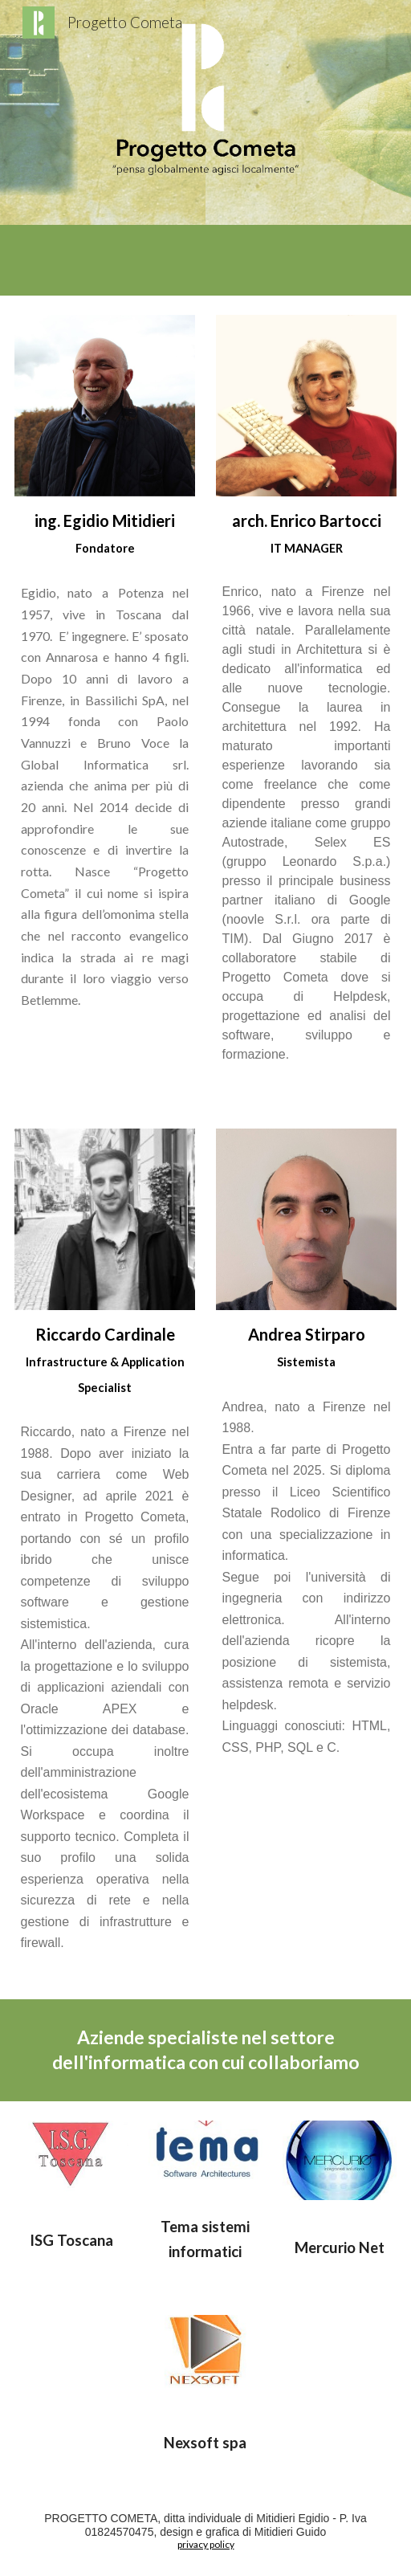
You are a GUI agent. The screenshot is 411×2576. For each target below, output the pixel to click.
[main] (105, 773)
